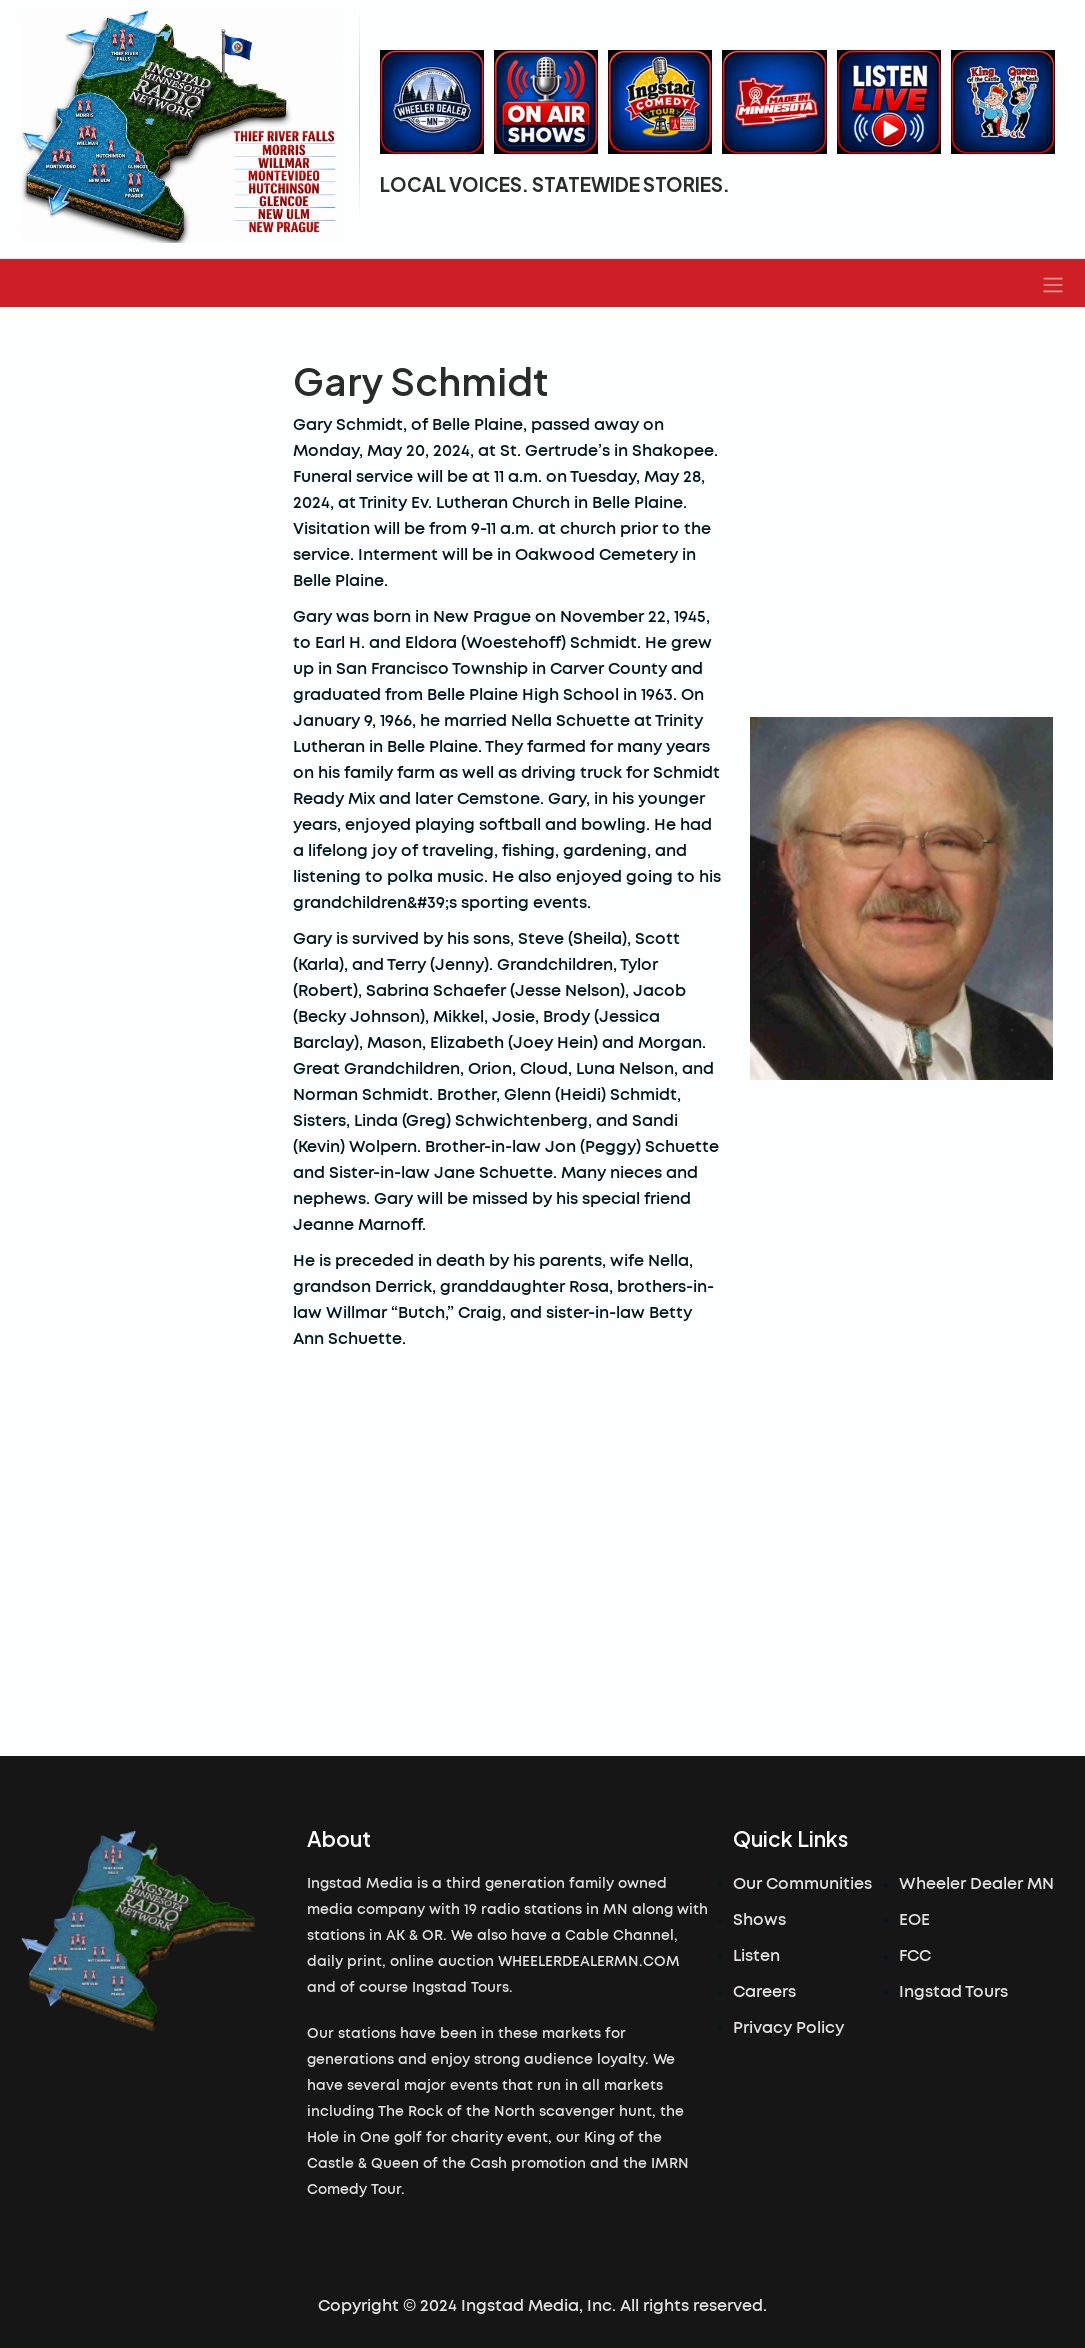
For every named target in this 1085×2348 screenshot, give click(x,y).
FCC (915, 1956)
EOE (914, 1920)
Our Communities (802, 1884)
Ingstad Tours (953, 1992)
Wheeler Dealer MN (976, 1884)
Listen (756, 1956)
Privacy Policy (788, 2028)
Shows (759, 1920)
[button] (1053, 283)
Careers (764, 1992)
